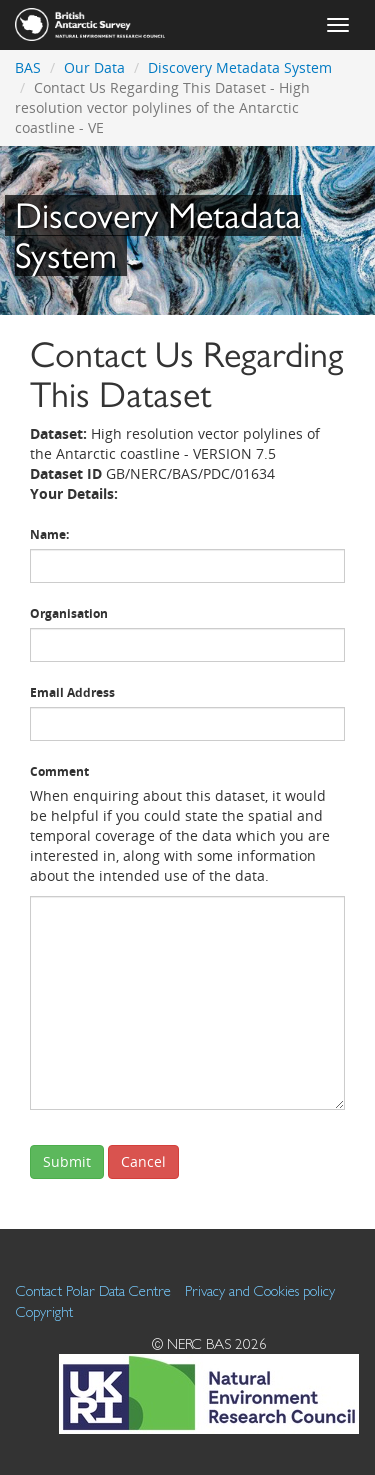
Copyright (44, 1311)
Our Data (94, 67)
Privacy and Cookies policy (260, 1290)
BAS (28, 67)
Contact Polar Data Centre (93, 1290)
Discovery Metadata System (240, 67)
